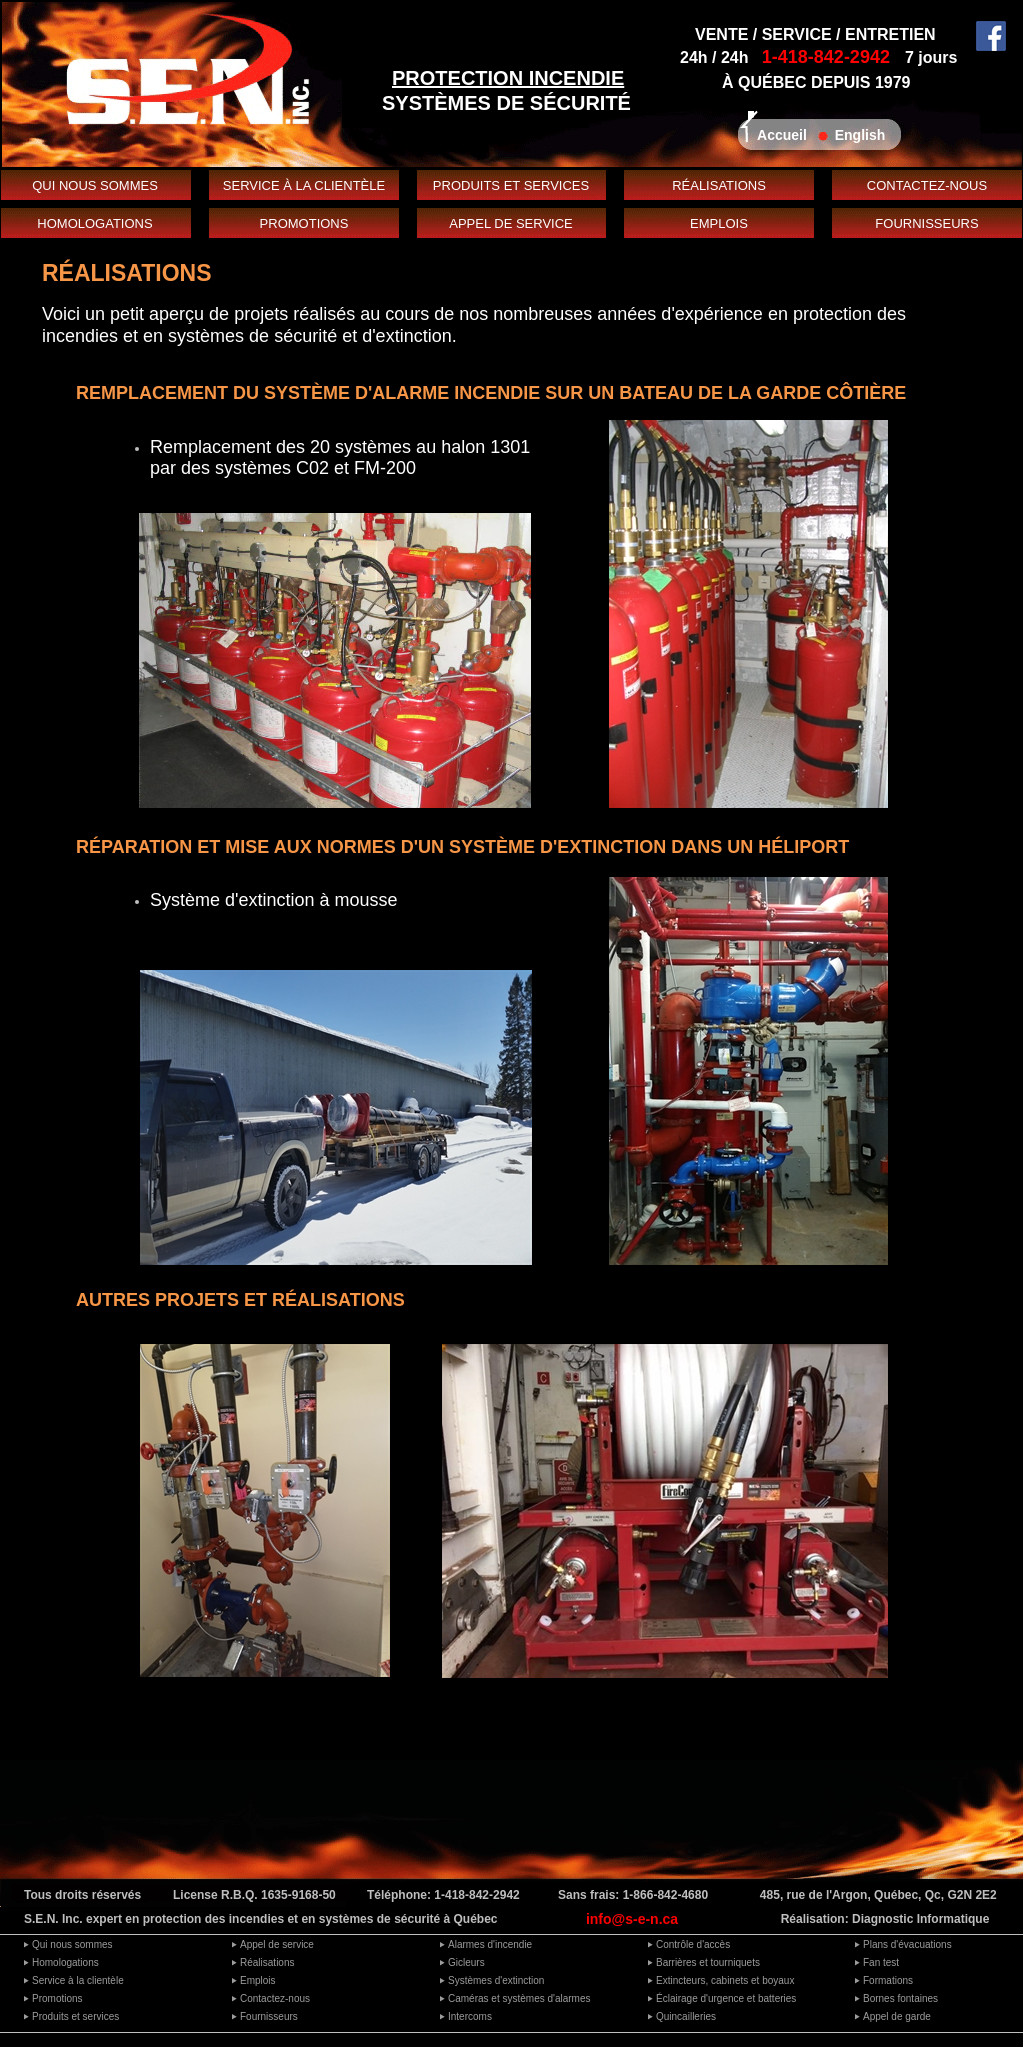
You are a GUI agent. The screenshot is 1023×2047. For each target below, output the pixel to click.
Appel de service (277, 1944)
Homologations (65, 1962)
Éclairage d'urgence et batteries (726, 1998)
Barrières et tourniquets (708, 1962)
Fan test (881, 1962)
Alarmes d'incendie (490, 1944)
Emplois (258, 1980)
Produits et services (75, 2016)
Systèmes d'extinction (496, 1980)
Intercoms (470, 2016)
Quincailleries (686, 2016)
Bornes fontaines (900, 1998)
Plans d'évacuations (907, 1944)
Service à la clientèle (78, 1980)
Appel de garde (897, 2016)
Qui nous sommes (72, 1944)
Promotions (57, 1998)
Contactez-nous (275, 1998)
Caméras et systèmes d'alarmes (519, 1998)
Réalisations (267, 1962)
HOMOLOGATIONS (94, 223)
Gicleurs (466, 1962)
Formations (888, 1980)
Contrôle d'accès (693, 1944)
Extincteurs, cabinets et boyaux (725, 1980)
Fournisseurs (269, 2016)
